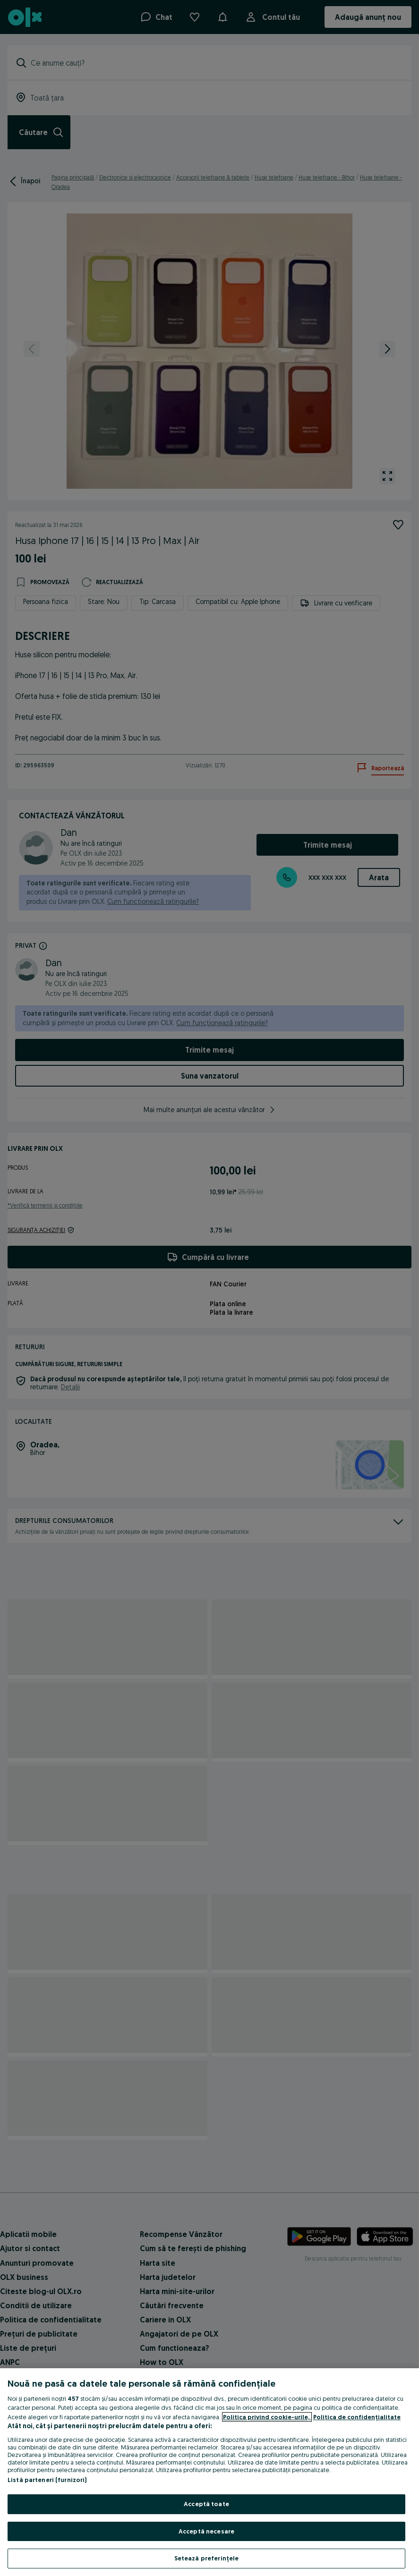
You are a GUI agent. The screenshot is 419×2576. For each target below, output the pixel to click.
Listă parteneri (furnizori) (47, 2479)
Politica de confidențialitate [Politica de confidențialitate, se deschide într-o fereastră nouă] (357, 2417)
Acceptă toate (206, 2504)
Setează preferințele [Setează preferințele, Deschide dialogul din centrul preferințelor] (206, 2558)
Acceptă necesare (206, 2531)
